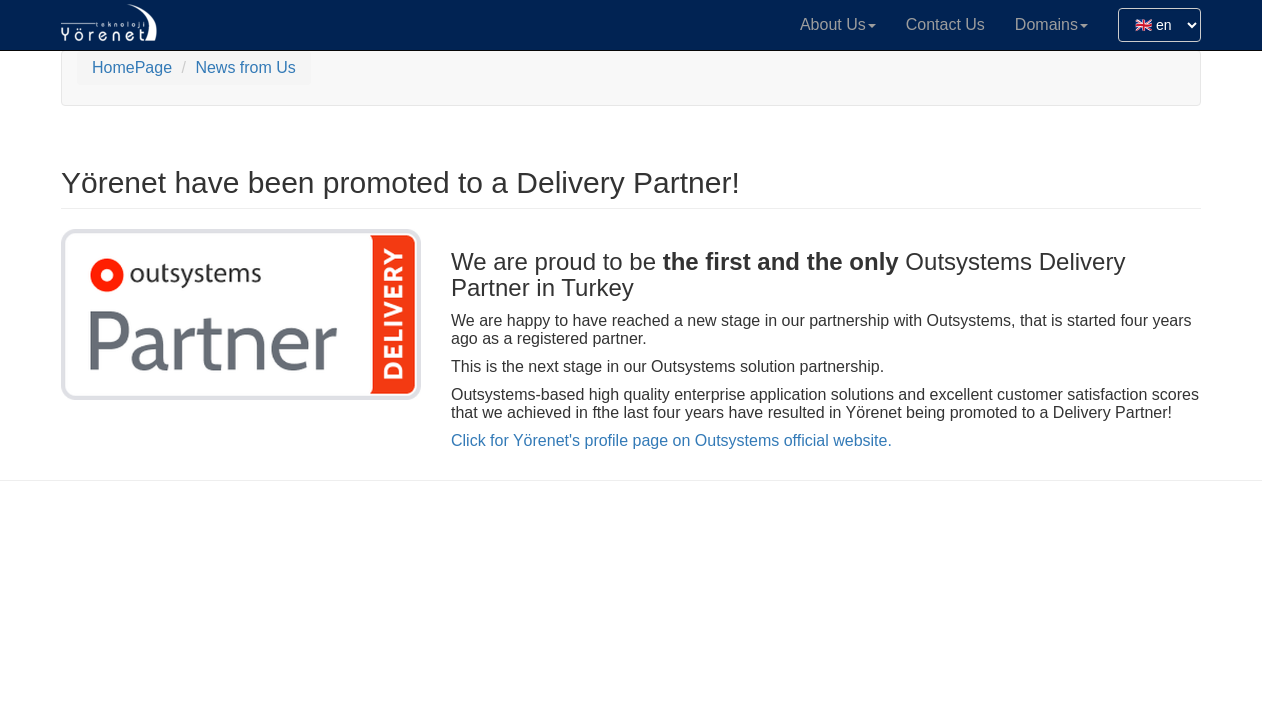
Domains (1051, 24)
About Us (838, 24)
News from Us (245, 67)
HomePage (132, 67)
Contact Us (945, 24)
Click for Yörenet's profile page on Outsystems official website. (671, 440)
